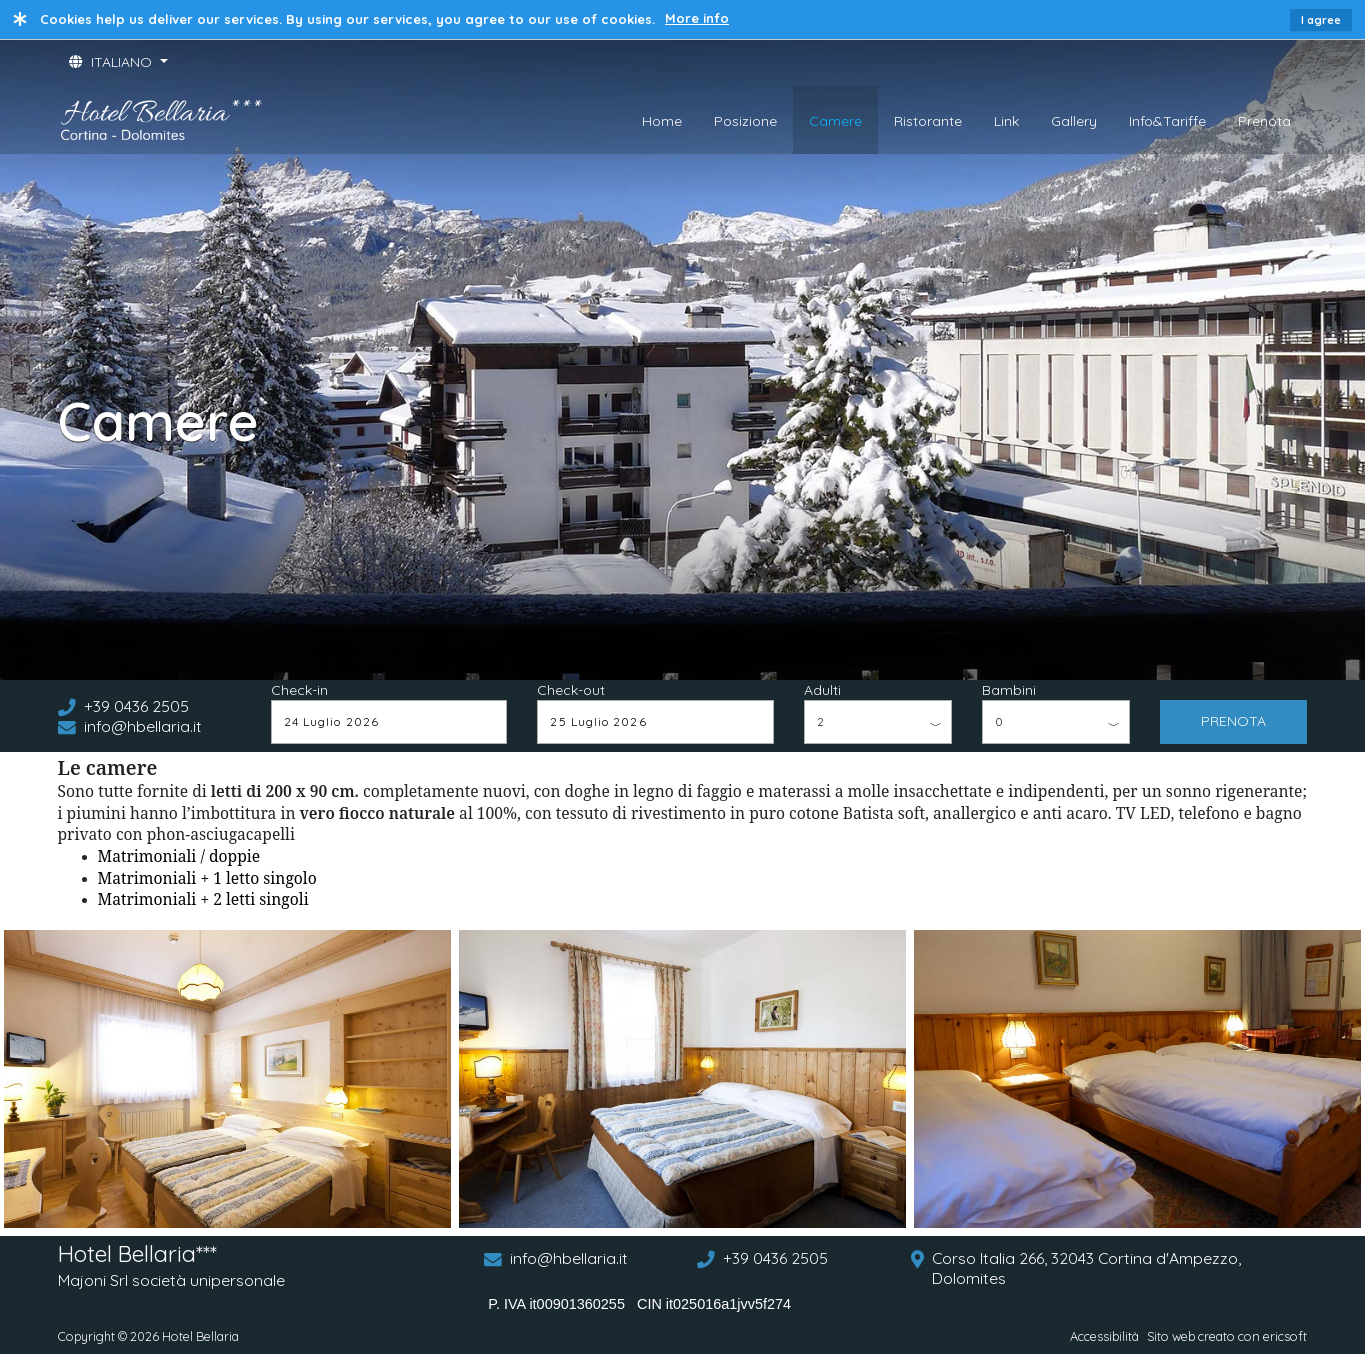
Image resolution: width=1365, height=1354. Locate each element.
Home (662, 121)
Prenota (1264, 121)
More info (697, 18)
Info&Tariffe (1167, 121)
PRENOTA (1233, 721)
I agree (1321, 20)
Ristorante (928, 121)
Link (1006, 121)
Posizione (745, 121)
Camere (835, 121)
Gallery (1074, 121)
